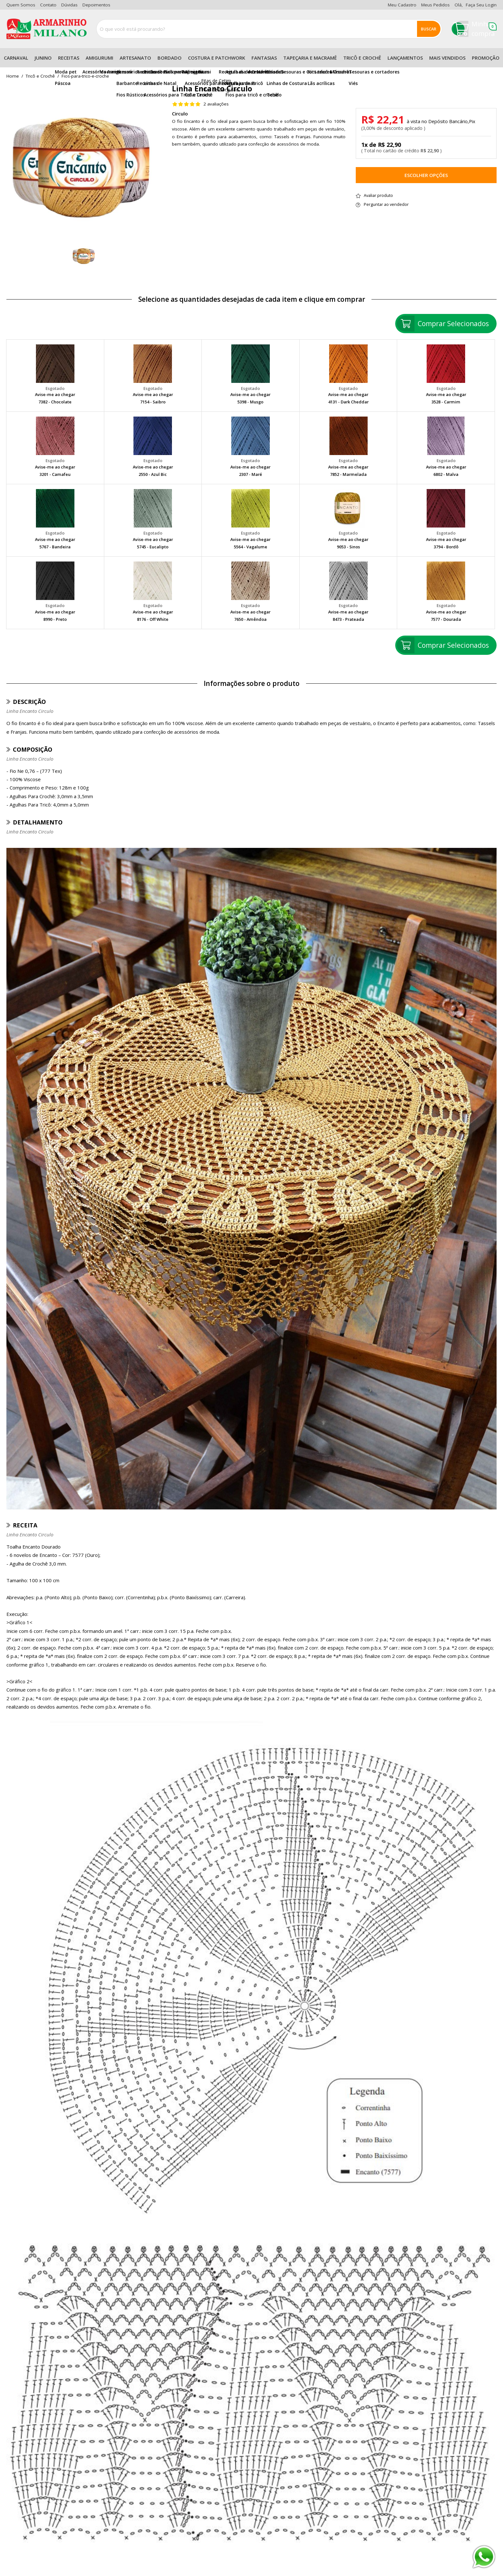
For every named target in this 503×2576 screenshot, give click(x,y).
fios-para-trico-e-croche (85, 76)
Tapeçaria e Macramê (310, 58)
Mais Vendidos (447, 58)
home (12, 76)
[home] (46, 29)
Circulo (180, 113)
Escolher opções (426, 175)
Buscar (428, 29)
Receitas (68, 58)
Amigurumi (99, 58)
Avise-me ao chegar (55, 394)
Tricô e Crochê (362, 58)
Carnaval (16, 58)
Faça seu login (481, 5)
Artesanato (135, 58)
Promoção (485, 58)
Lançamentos (405, 58)
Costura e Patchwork (216, 58)
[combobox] (269, 28)
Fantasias (264, 58)
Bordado (170, 58)
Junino (43, 58)
